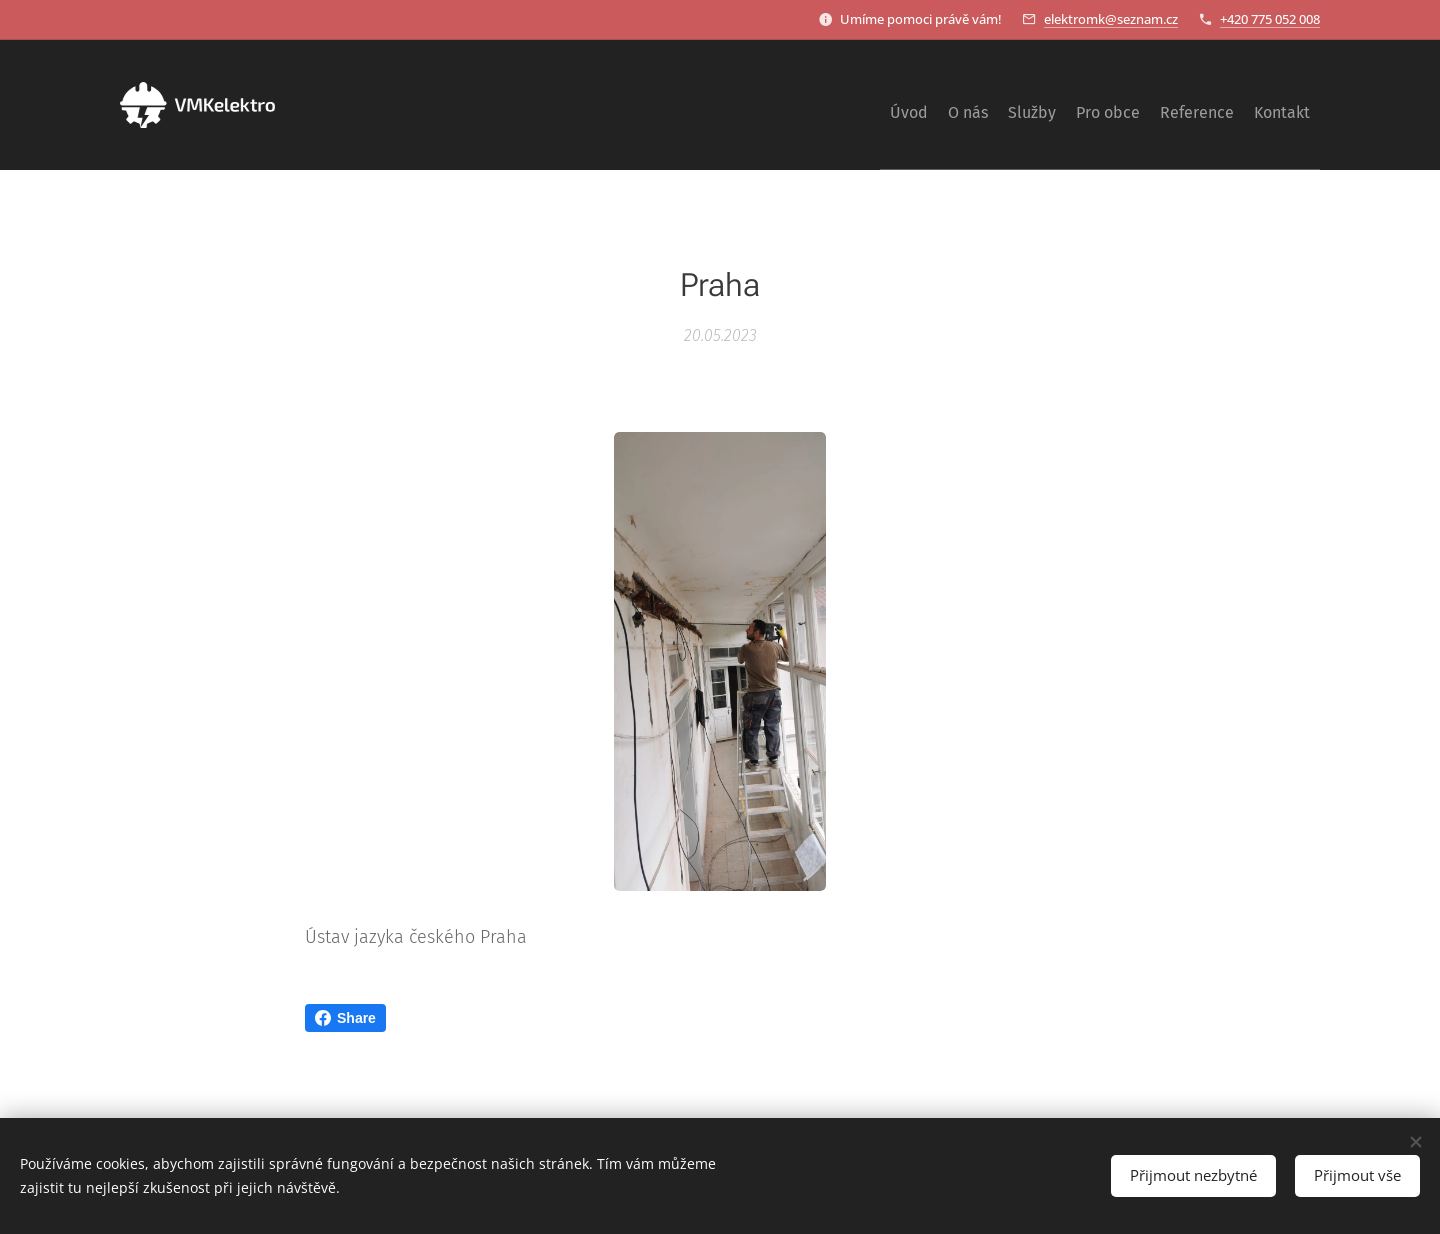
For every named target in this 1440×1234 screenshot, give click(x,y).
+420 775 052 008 (1270, 19)
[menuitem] (1122, 105)
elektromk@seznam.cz (1111, 19)
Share (345, 1018)
